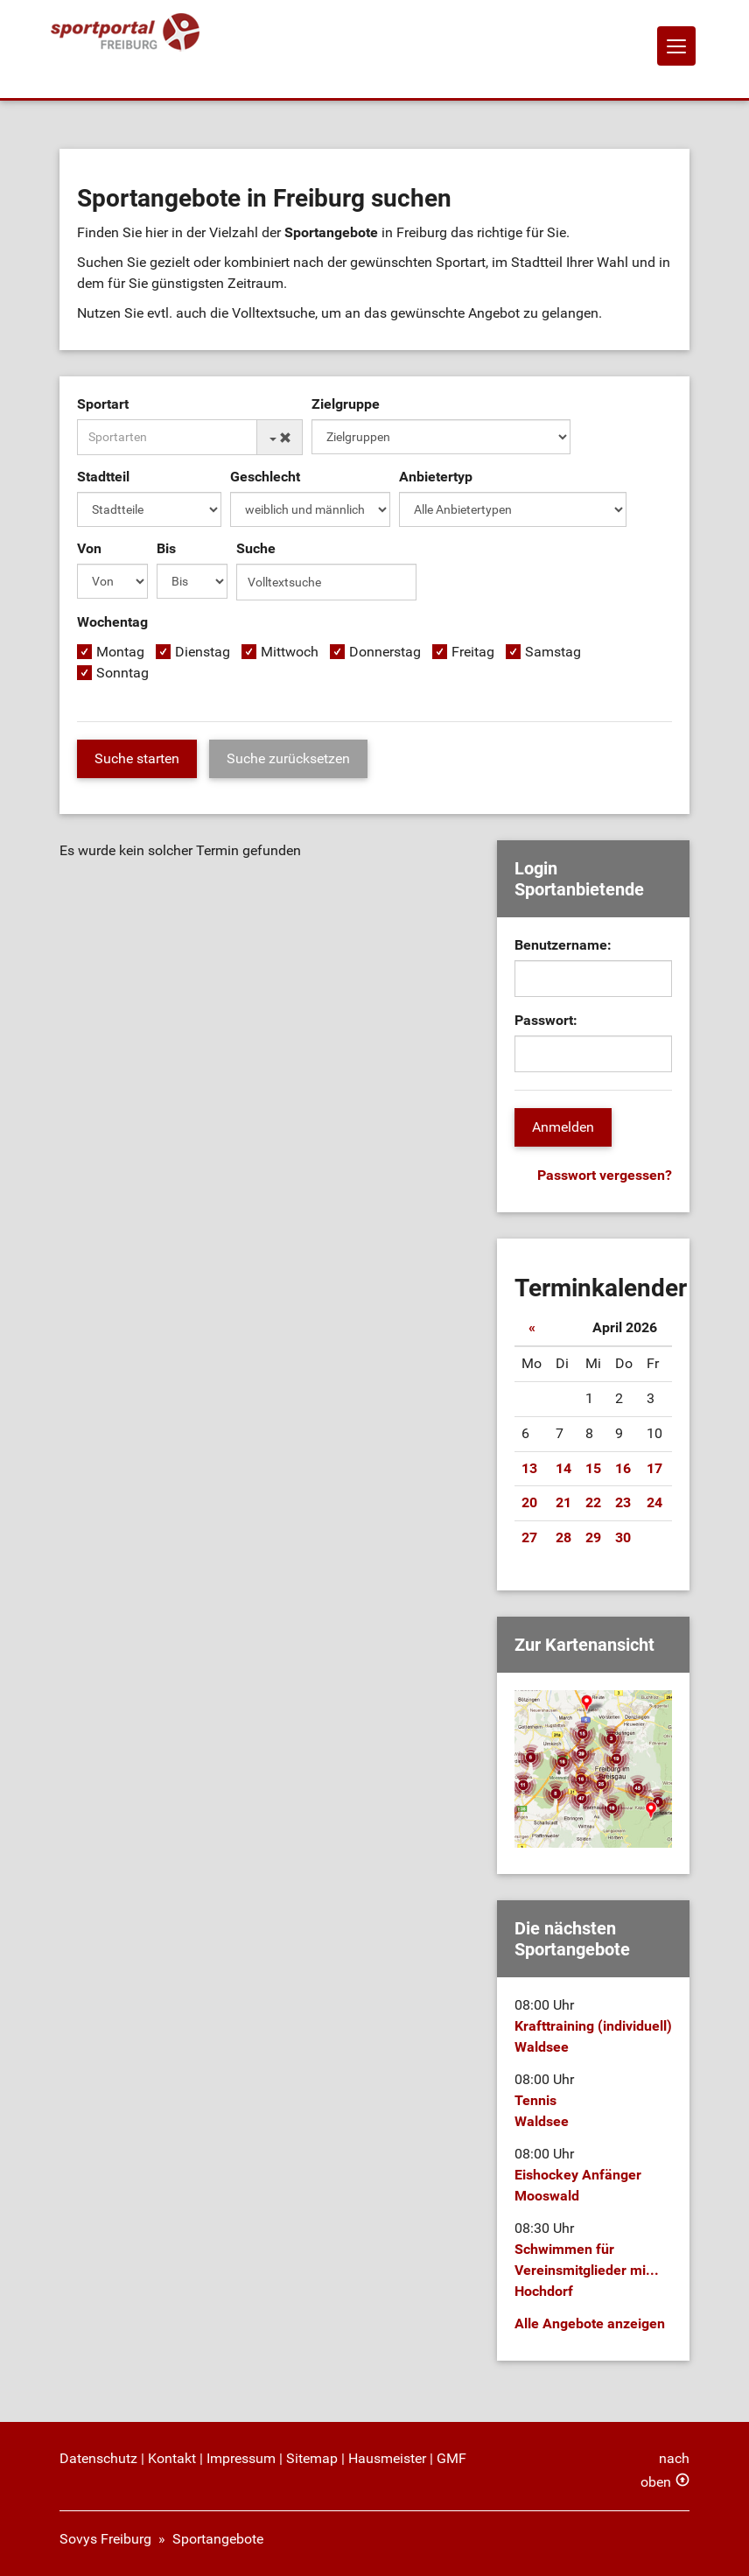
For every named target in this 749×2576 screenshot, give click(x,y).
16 (623, 1468)
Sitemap (312, 2458)
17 (654, 1468)
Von (89, 548)
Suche (256, 548)
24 (654, 1502)
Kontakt (172, 2458)
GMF (451, 2458)
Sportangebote (217, 2538)
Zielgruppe (346, 404)
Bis (166, 548)
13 (529, 1468)
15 (593, 1468)
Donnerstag (385, 651)
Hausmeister (387, 2458)
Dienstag (202, 651)
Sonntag (122, 672)
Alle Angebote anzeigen (589, 2323)
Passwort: (546, 1020)
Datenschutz (98, 2458)
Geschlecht (265, 476)
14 (563, 1468)
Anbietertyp (435, 476)
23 (623, 1502)
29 (593, 1537)
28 (563, 1537)
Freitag (473, 651)
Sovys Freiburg (105, 2538)
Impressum (241, 2458)
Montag (120, 651)
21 (563, 1502)
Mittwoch (289, 651)
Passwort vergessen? (604, 1175)
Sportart (103, 404)
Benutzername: (563, 945)
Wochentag (112, 622)
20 (529, 1502)
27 (529, 1537)
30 (623, 1537)
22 (593, 1502)
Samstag (553, 651)
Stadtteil (103, 476)
